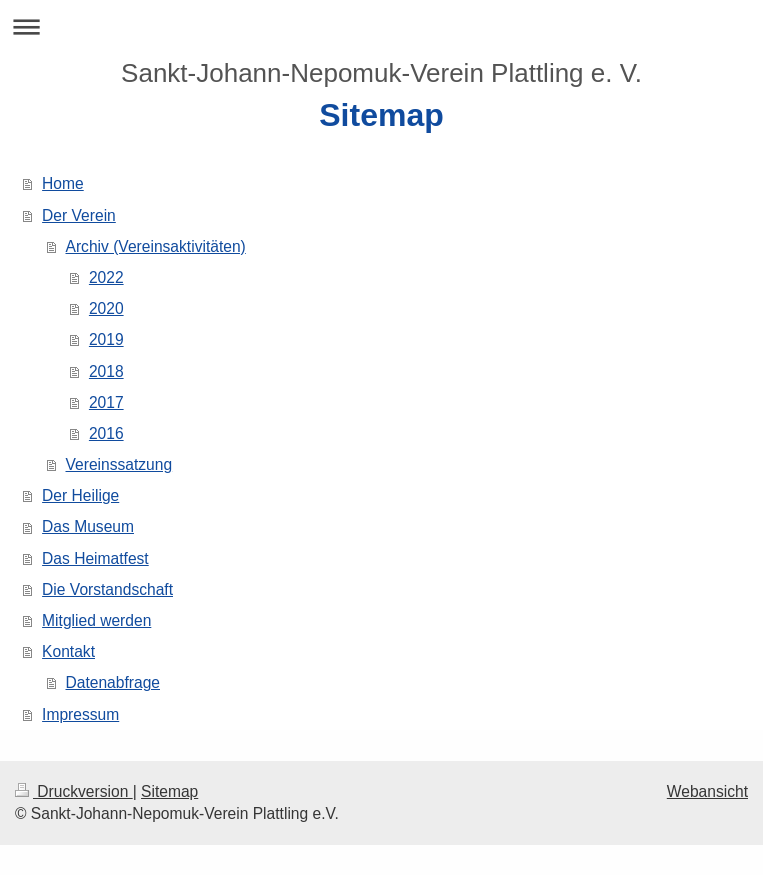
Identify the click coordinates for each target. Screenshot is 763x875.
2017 (106, 402)
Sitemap (169, 791)
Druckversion (74, 791)
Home (63, 183)
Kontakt (68, 651)
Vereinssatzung (119, 464)
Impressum (80, 714)
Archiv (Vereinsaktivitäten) (156, 246)
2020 (106, 308)
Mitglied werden (96, 620)
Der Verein (79, 215)
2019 (106, 339)
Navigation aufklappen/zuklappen (381, 26)
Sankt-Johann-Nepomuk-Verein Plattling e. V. (381, 73)
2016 (106, 433)
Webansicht (707, 791)
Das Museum (88, 526)
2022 (106, 277)
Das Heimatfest (95, 558)
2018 (106, 371)
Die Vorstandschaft (107, 589)
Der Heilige (80, 495)
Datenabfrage (113, 682)
